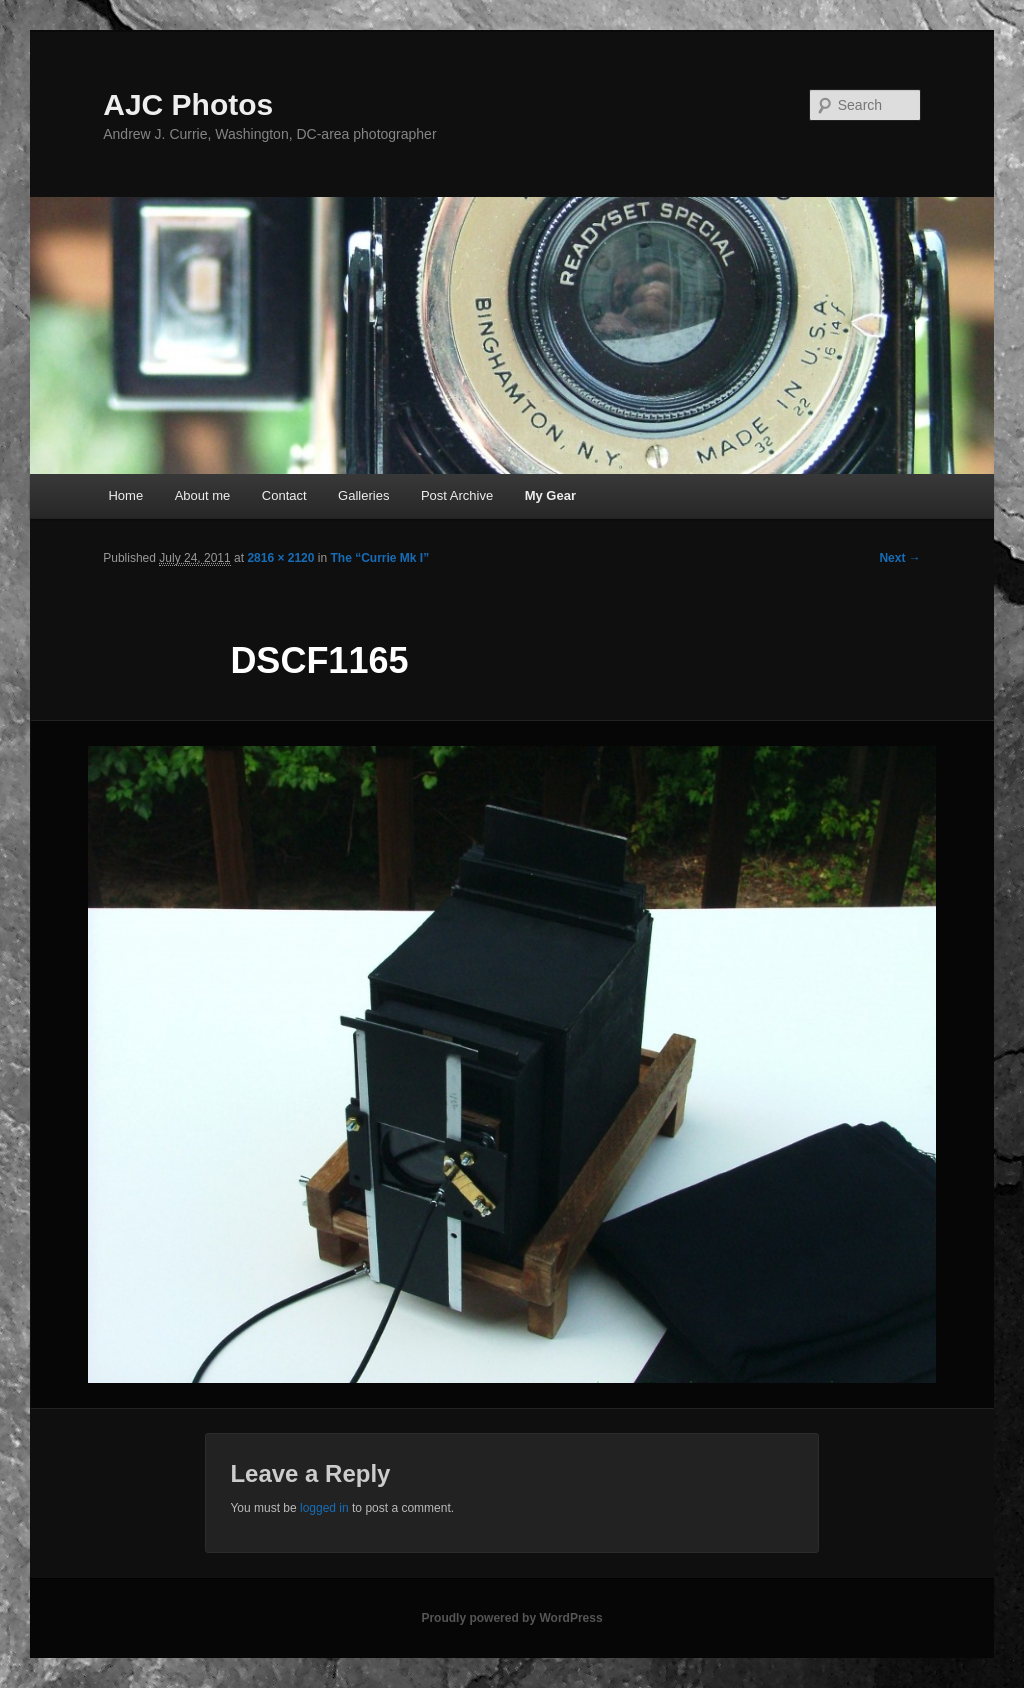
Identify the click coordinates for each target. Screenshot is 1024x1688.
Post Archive (457, 495)
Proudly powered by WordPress (511, 1618)
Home (125, 495)
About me (203, 495)
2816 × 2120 (280, 558)
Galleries (363, 495)
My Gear (550, 495)
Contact (284, 495)
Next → (899, 558)
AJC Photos (188, 104)
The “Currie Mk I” (379, 558)
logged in (324, 1508)
